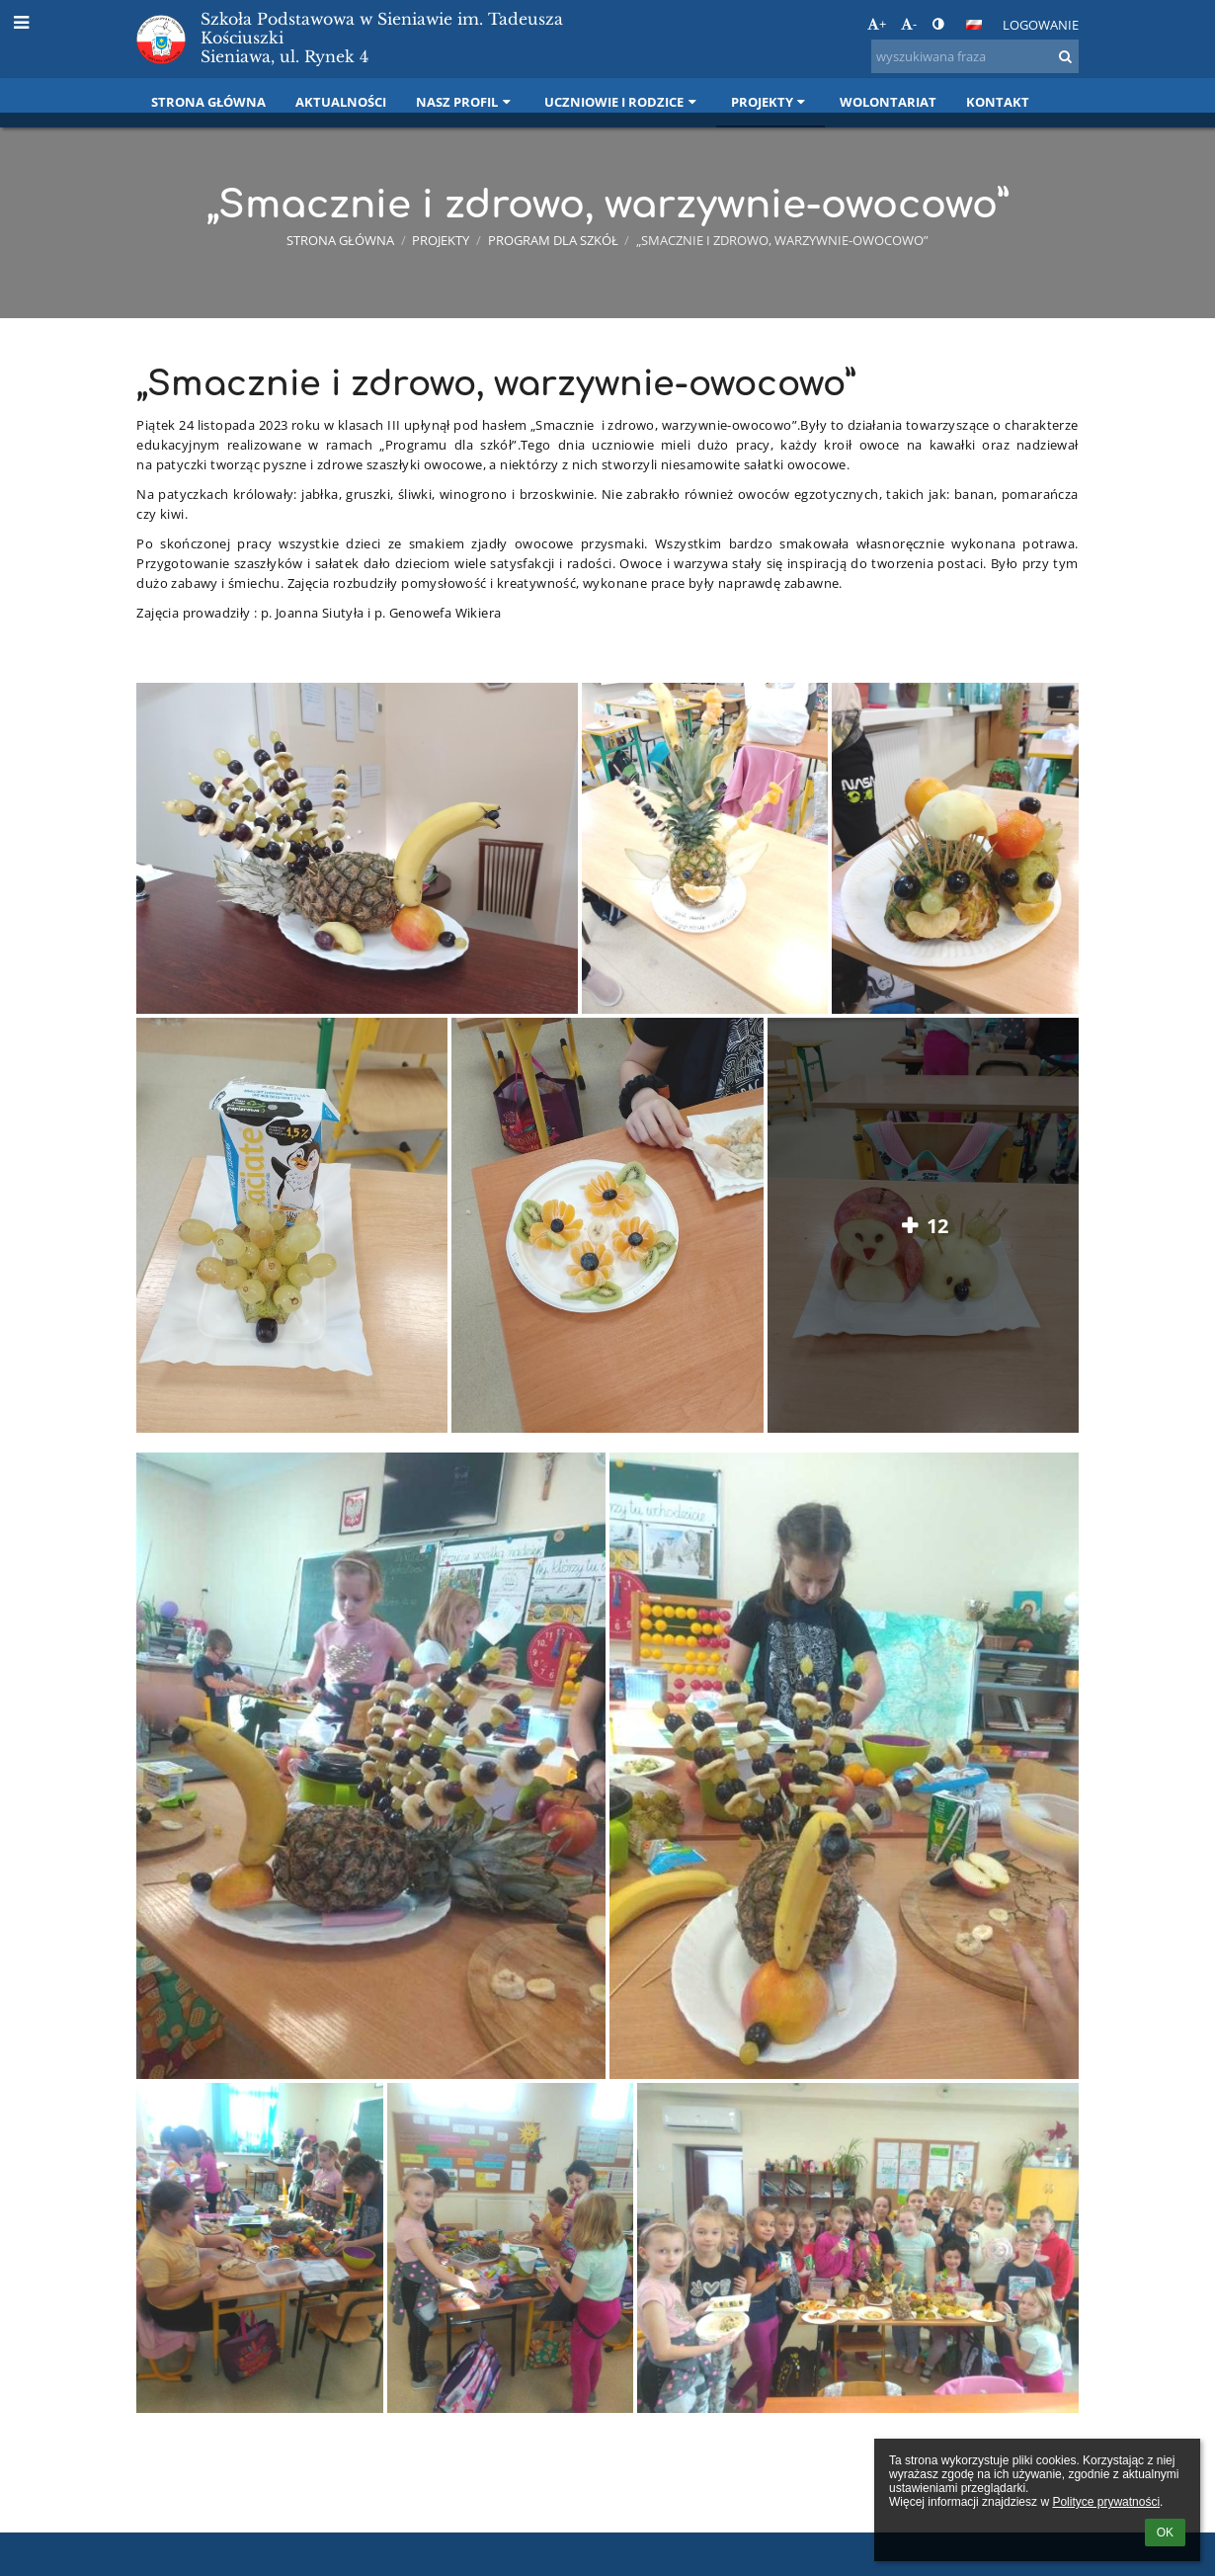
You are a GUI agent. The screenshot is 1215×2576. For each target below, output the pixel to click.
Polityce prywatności (1106, 2502)
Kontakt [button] (997, 102)
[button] (974, 25)
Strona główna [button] (208, 102)
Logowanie (1041, 25)
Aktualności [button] (340, 102)
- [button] (909, 24)
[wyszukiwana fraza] (975, 56)
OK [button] (1165, 2532)
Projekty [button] (770, 102)
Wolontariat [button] (888, 102)
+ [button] (876, 24)
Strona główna (340, 240)
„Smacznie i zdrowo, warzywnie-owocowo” (782, 240)
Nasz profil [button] (465, 102)
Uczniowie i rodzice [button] (622, 102)
